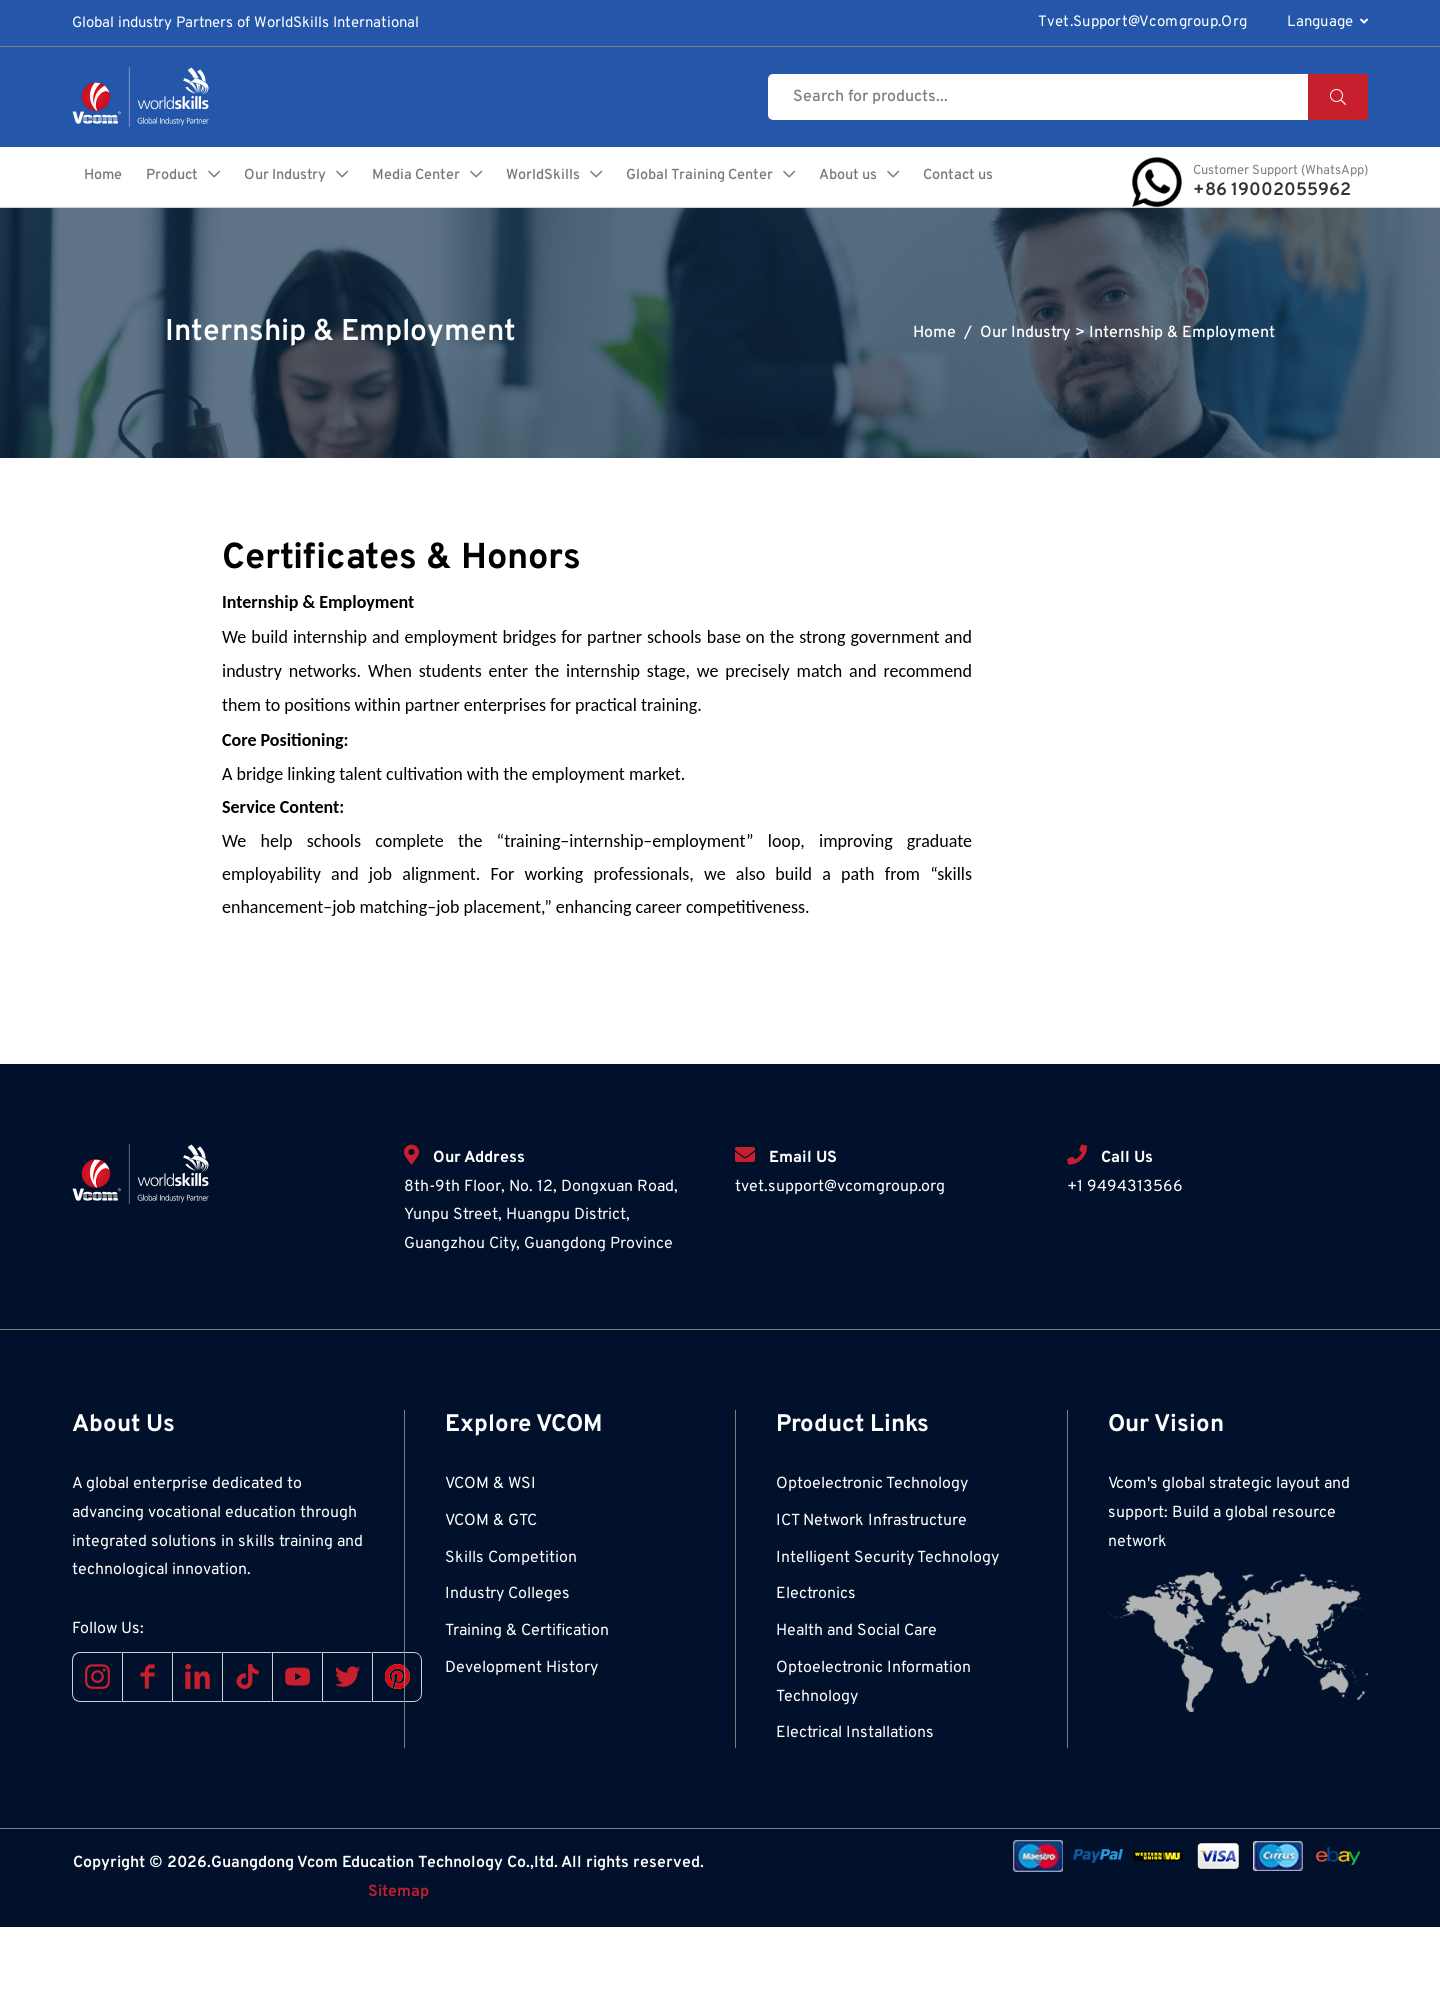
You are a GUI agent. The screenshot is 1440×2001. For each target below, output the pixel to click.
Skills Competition (511, 1632)
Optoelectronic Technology (872, 1558)
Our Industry (390, 180)
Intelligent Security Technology (887, 1632)
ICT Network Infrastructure (871, 1595)
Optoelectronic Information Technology (873, 1756)
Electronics (816, 1668)
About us (972, 180)
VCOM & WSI (490, 1558)
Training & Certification (527, 1705)
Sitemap (398, 1966)
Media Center (526, 180)
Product (273, 180)
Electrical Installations (855, 1807)
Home (201, 180)
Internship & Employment (1182, 407)
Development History (521, 1742)
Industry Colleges (507, 1668)
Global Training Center (817, 180)
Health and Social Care (856, 1705)
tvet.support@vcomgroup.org (1142, 22)
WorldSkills (656, 180)
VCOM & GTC (491, 1595)
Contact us (987, 247)
